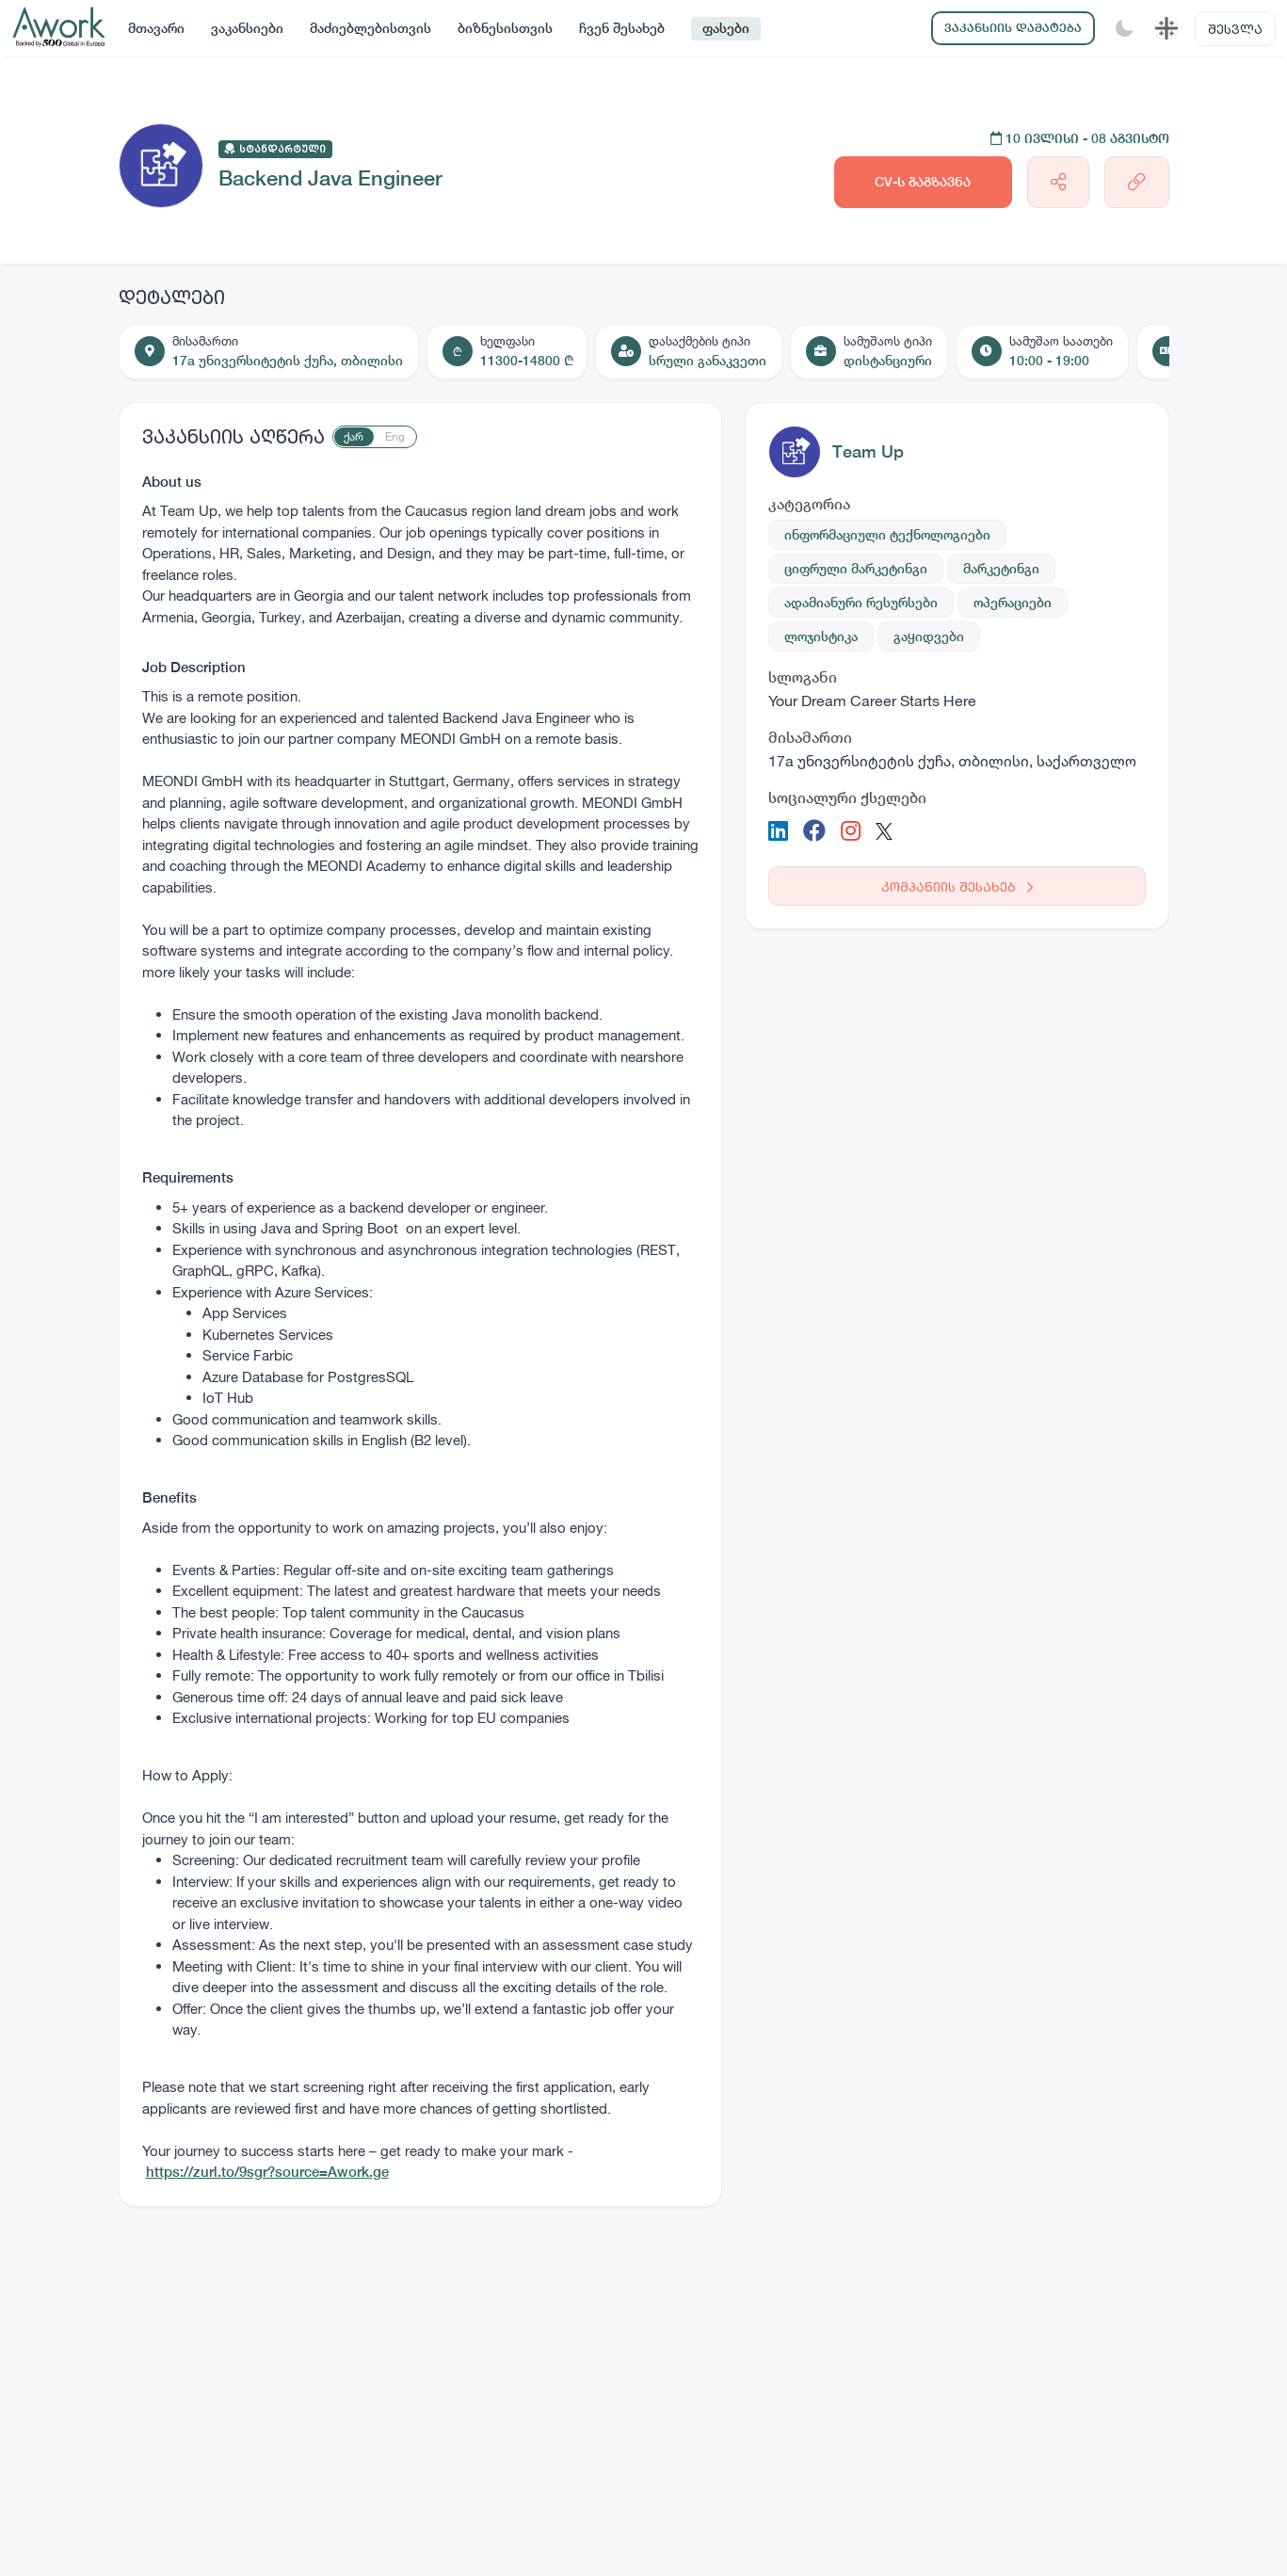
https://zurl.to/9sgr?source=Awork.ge (267, 2172)
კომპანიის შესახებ (957, 886)
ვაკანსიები (247, 28)
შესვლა (1235, 29)
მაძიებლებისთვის (370, 28)
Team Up (868, 451)
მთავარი (156, 28)
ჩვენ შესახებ (622, 28)
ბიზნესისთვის (505, 28)
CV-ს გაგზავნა (923, 181)
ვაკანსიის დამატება (1013, 28)
